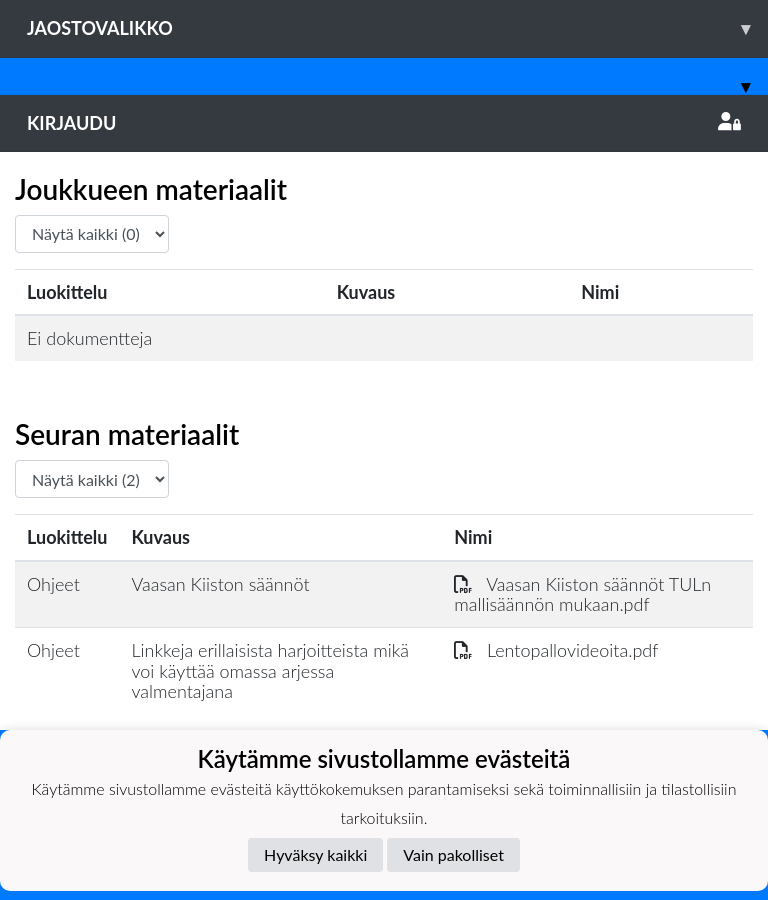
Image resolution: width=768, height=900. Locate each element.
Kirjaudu (384, 123)
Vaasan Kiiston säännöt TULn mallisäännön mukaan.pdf (582, 594)
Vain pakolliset (453, 854)
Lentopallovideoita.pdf (556, 650)
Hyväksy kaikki (315, 854)
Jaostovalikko (397, 28)
